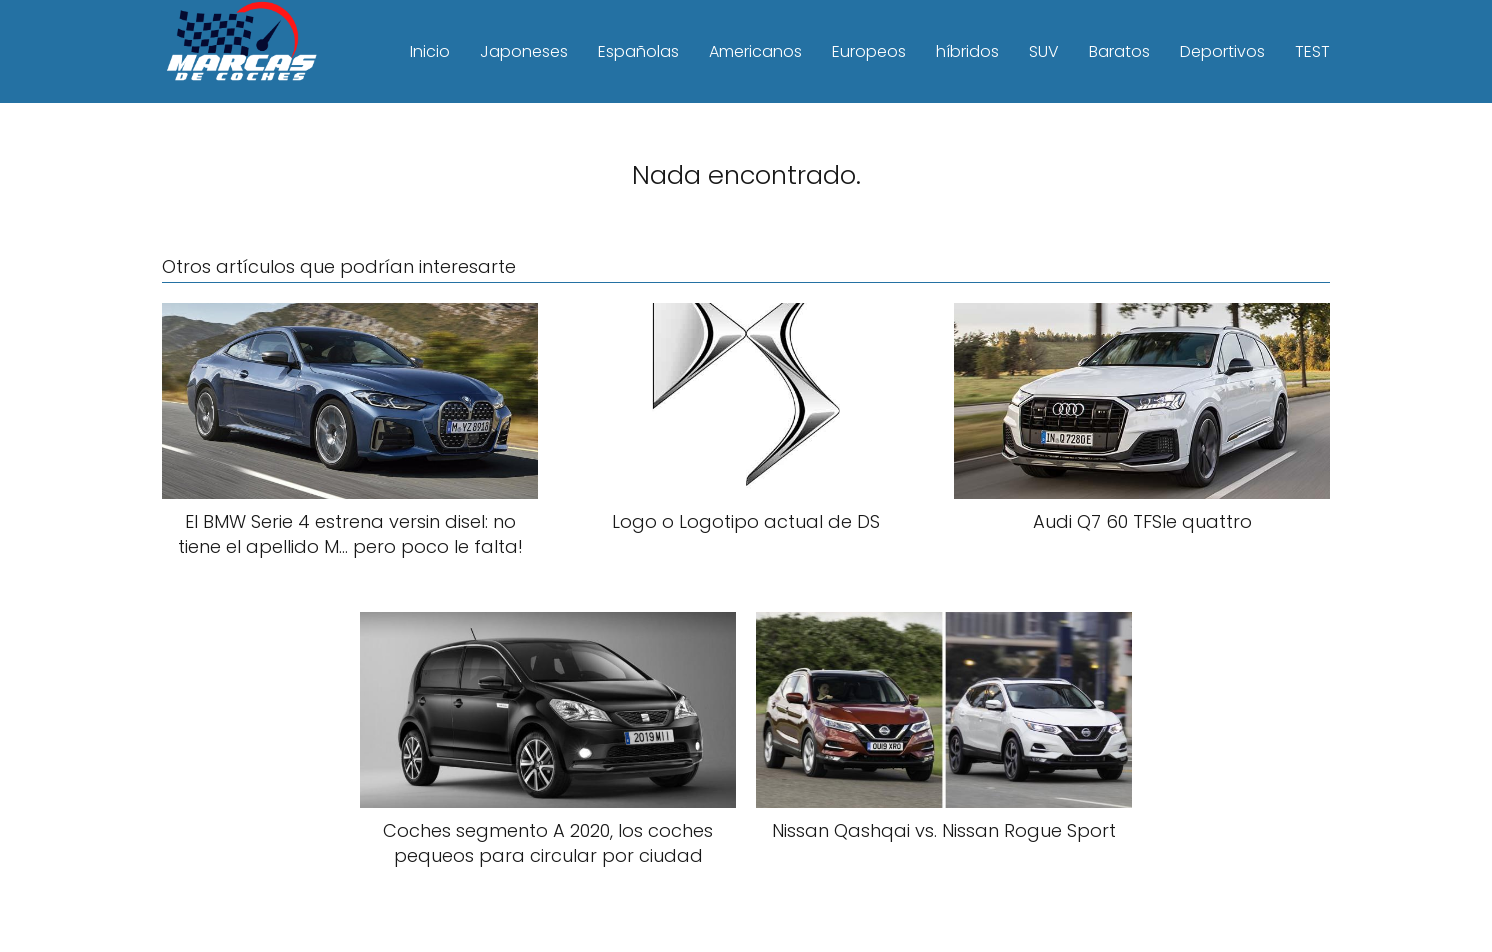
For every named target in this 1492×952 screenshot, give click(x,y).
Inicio (430, 51)
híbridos (967, 51)
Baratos (1119, 51)
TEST (1312, 51)
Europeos (869, 51)
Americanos (755, 51)
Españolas (638, 51)
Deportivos (1222, 51)
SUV (1044, 51)
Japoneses (524, 51)
